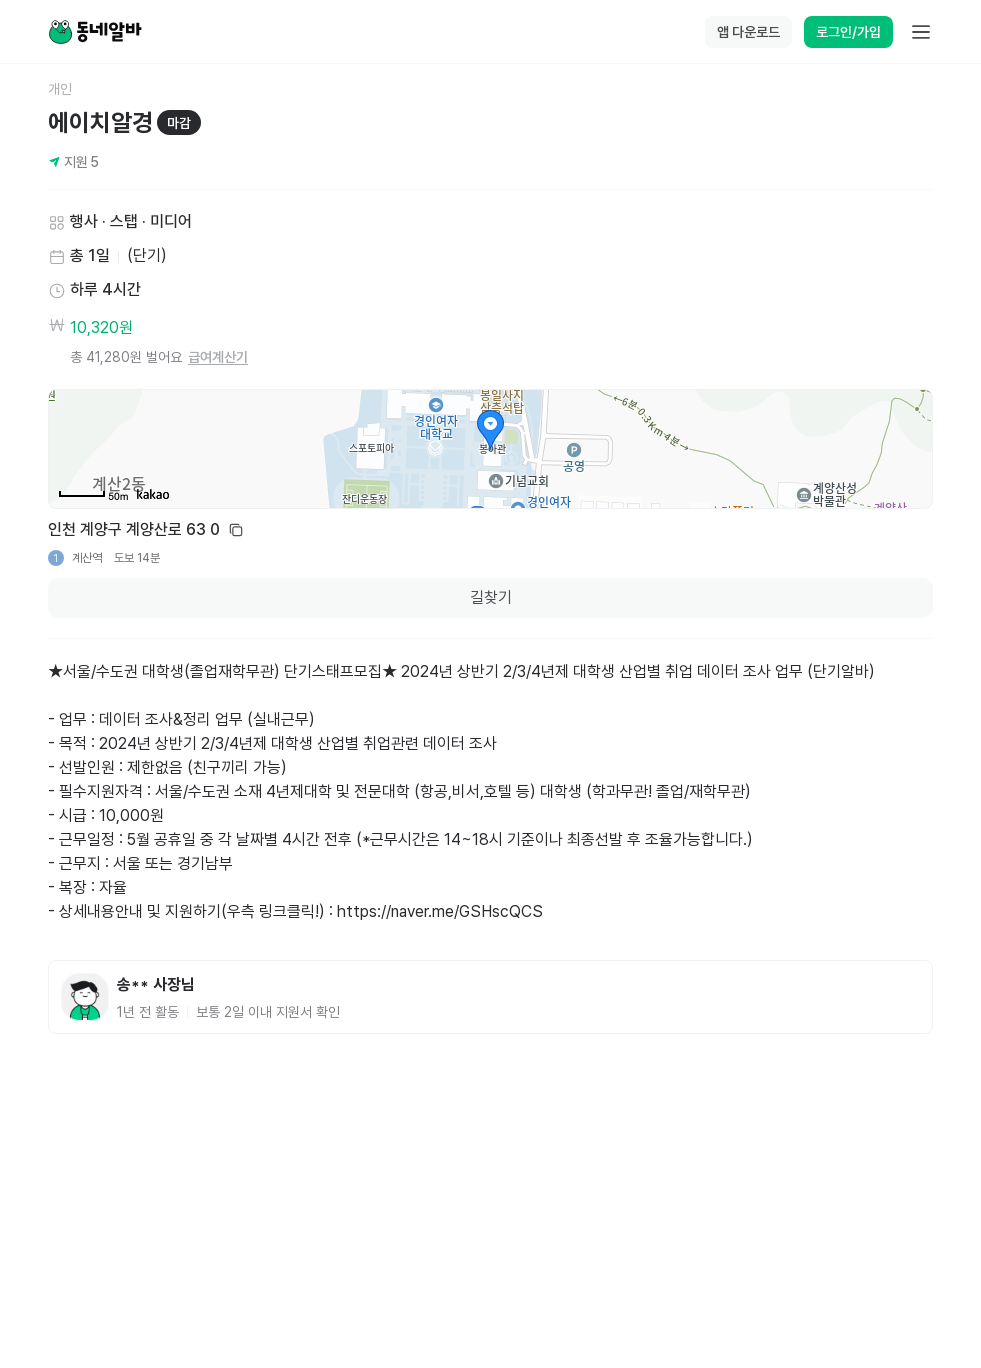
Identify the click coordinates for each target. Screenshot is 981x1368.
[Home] (95, 32)
